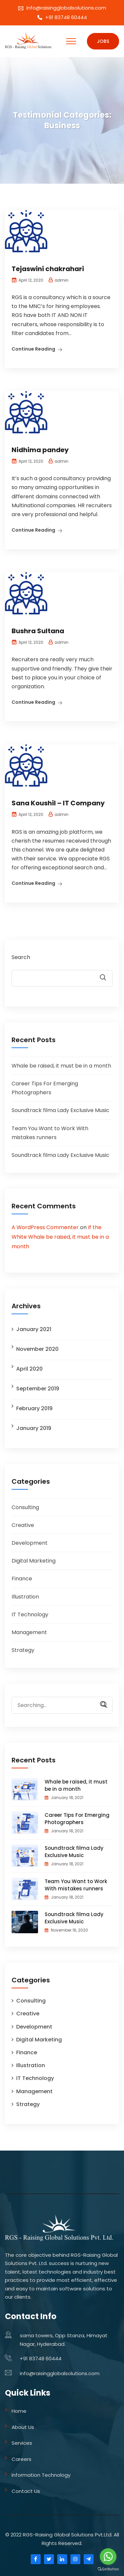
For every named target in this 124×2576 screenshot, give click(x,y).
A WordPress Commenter (45, 1227)
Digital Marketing (34, 1561)
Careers (21, 2459)
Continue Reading (33, 349)
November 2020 (37, 1349)
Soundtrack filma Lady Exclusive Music (60, 1110)
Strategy (23, 1650)
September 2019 (37, 1388)
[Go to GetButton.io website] (108, 2569)
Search (21, 957)
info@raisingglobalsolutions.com (66, 7)
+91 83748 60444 (66, 17)
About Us (23, 2427)
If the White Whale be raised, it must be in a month (60, 1237)
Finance (22, 1578)
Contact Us (26, 2491)
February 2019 (34, 1408)
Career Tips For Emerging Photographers (77, 1819)
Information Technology (41, 2474)
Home (19, 2410)
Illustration (25, 1596)
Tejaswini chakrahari (48, 268)
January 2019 (33, 1428)
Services (22, 2442)
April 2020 (29, 1369)
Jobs (103, 41)
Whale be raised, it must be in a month (61, 1066)
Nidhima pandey (40, 449)
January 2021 (33, 1329)
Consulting (25, 1507)
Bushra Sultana (38, 631)
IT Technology (30, 1614)
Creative (23, 1525)
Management (29, 1632)
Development (30, 1543)
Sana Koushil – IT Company (58, 803)
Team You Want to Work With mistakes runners (76, 1885)
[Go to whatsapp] (108, 2556)
